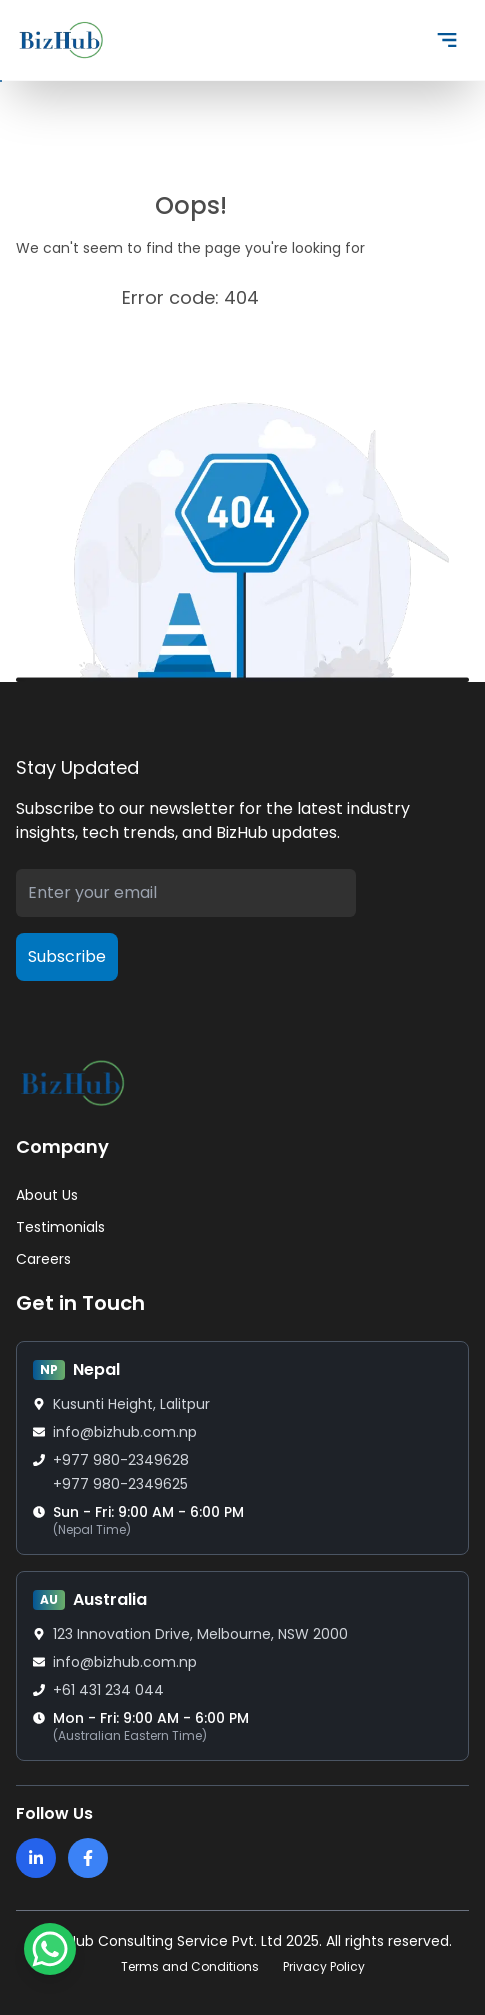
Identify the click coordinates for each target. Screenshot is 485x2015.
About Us (47, 1195)
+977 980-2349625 (120, 1484)
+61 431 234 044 (108, 1690)
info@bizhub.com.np (125, 1432)
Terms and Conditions (190, 1967)
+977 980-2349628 (121, 1460)
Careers (43, 1259)
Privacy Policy (324, 1967)
